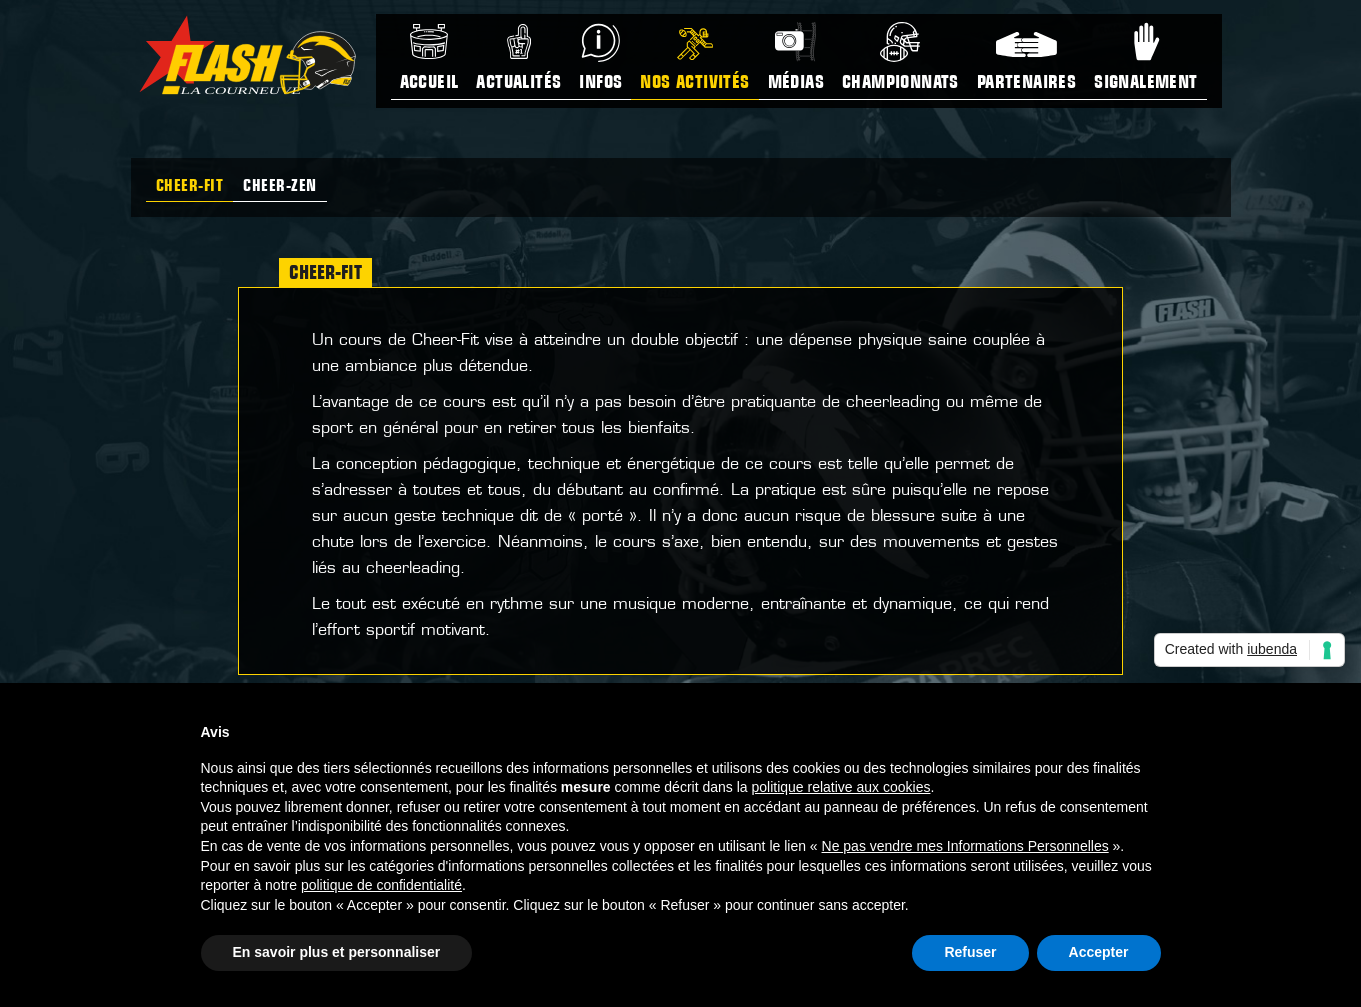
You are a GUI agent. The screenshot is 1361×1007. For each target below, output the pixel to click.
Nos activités (694, 83)
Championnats (900, 83)
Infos (600, 83)
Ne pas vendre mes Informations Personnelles (965, 846)
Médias (796, 83)
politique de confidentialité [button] (381, 885)
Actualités (518, 83)
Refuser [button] (970, 952)
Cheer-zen (280, 187)
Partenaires (1026, 83)
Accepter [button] (1099, 952)
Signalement (1145, 83)
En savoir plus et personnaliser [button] (337, 952)
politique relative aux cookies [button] (840, 787)
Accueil (429, 83)
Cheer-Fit (190, 187)
